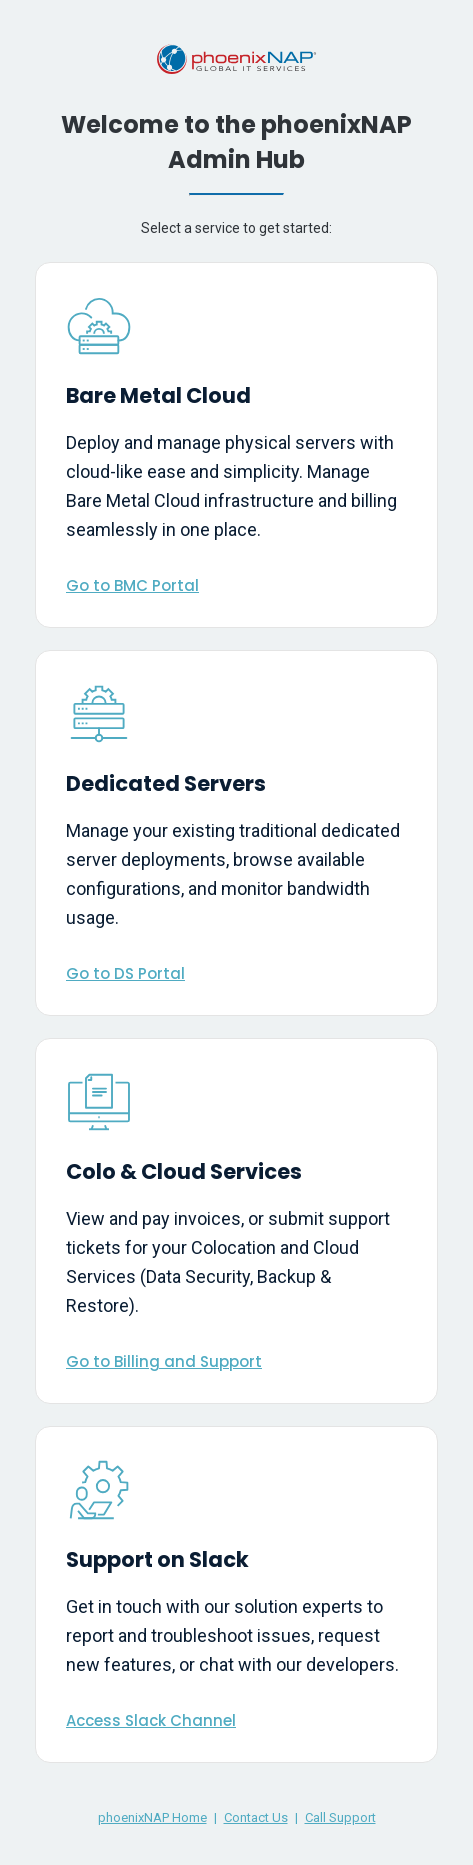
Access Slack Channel (151, 1720)
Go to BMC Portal (132, 585)
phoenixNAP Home (152, 1817)
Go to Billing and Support (164, 1361)
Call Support (340, 1817)
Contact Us (256, 1817)
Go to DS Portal (125, 973)
